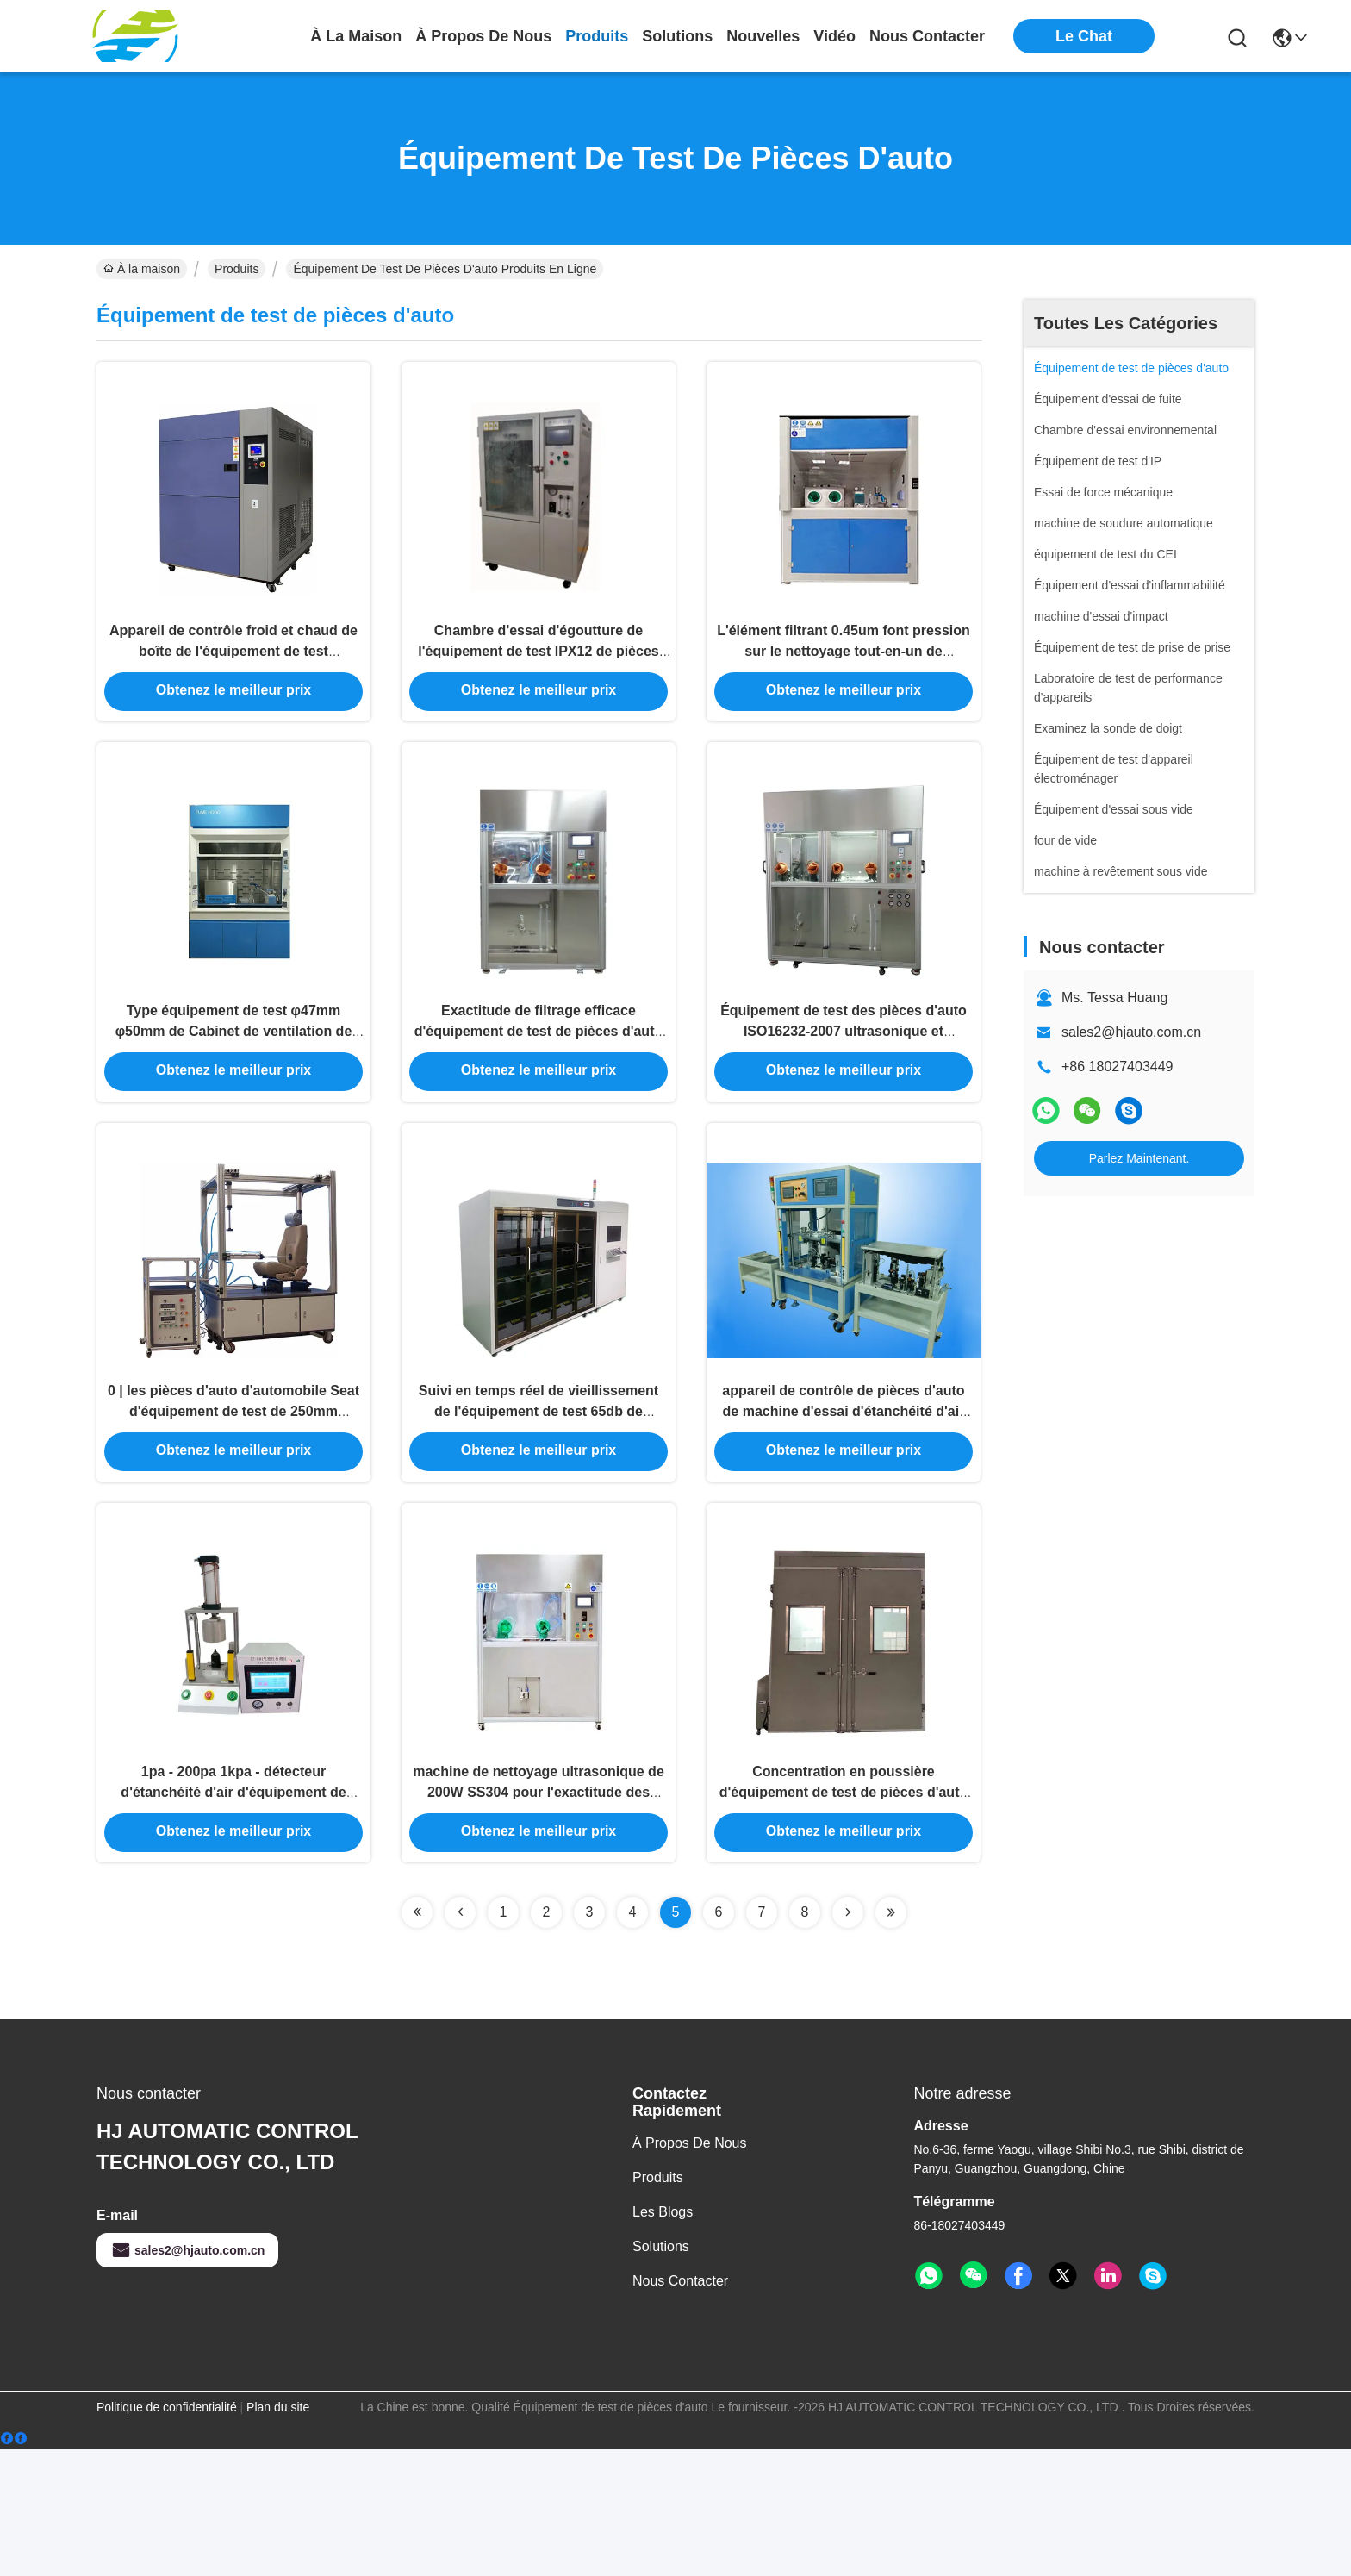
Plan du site (277, 2534)
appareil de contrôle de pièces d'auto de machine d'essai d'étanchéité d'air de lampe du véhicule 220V (843, 1501)
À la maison (356, 36)
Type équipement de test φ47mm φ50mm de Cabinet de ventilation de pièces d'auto (233, 1089)
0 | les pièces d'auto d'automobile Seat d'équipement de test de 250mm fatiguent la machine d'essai (233, 1501)
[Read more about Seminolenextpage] (417, 2039)
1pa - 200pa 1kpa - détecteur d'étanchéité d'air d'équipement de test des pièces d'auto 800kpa (233, 1913)
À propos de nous (483, 36)
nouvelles (763, 36)
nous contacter (927, 36)
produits (596, 36)
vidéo (834, 36)
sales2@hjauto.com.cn (1131, 1032)
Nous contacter (680, 2407)
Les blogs (662, 2338)
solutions (677, 36)
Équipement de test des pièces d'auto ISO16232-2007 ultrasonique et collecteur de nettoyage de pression (843, 1089)
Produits (236, 269)
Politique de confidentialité (166, 2534)
